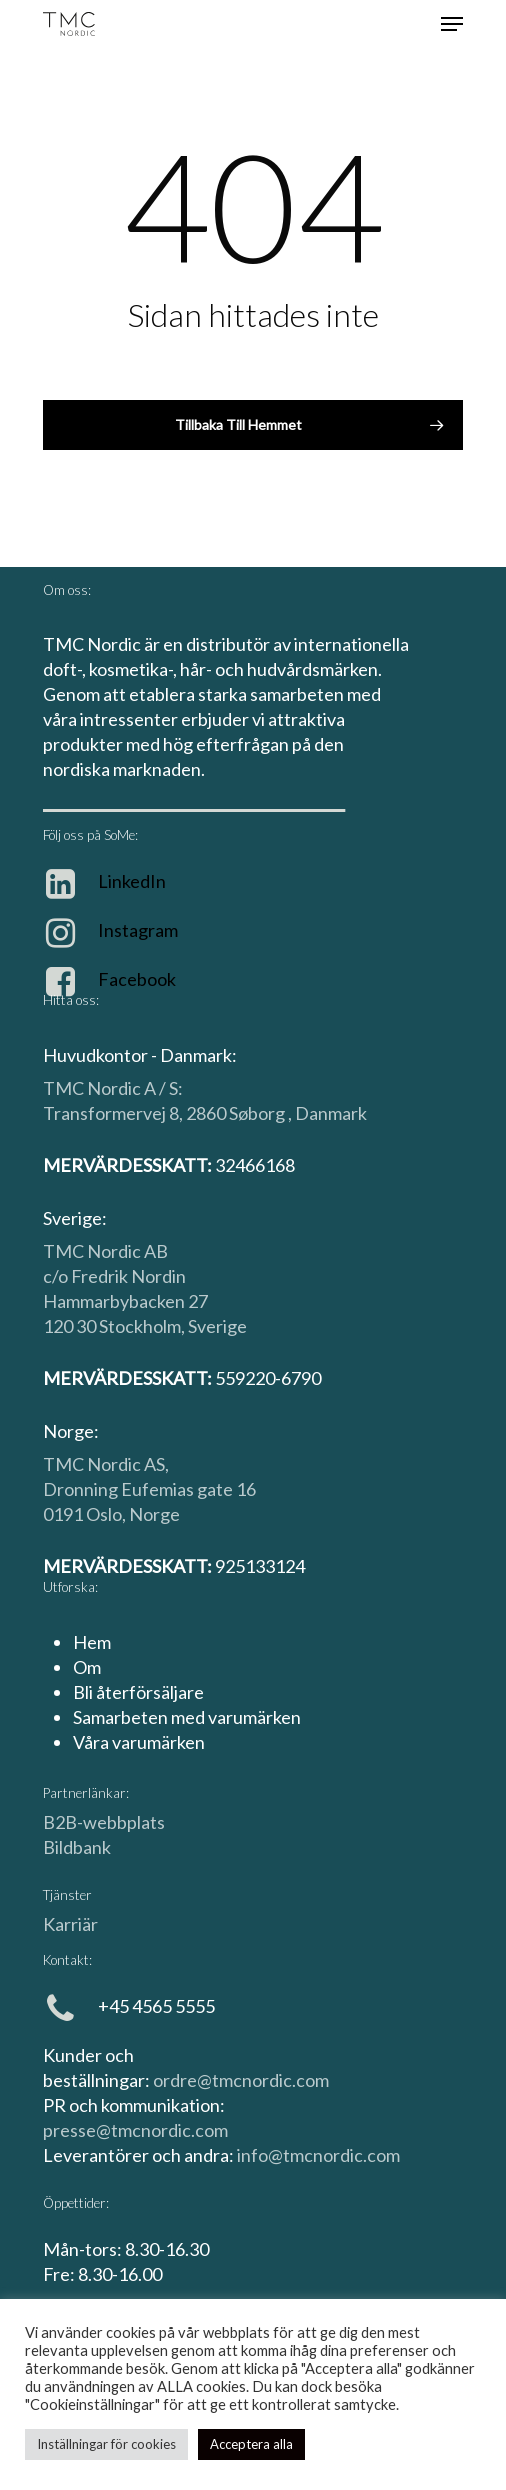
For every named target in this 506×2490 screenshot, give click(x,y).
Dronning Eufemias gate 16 (149, 1489)
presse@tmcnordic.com (135, 2130)
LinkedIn (132, 881)
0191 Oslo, (86, 1514)
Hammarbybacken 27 (125, 1301)
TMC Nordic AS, (106, 1464)
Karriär (70, 1924)
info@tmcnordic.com (318, 2155)
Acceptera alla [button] (251, 2444)
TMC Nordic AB (105, 1251)
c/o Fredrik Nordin (114, 1276)
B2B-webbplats (104, 1822)
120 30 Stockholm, (115, 1326)
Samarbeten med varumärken (187, 1717)
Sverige (217, 1326)
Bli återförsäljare (138, 1692)
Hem (92, 1642)
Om (87, 1667)
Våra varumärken (139, 1742)
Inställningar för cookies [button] (106, 2444)
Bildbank (77, 1847)
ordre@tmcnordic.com (241, 2080)
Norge (154, 1514)
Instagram (138, 930)
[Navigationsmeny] (452, 24)
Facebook (137, 979)
